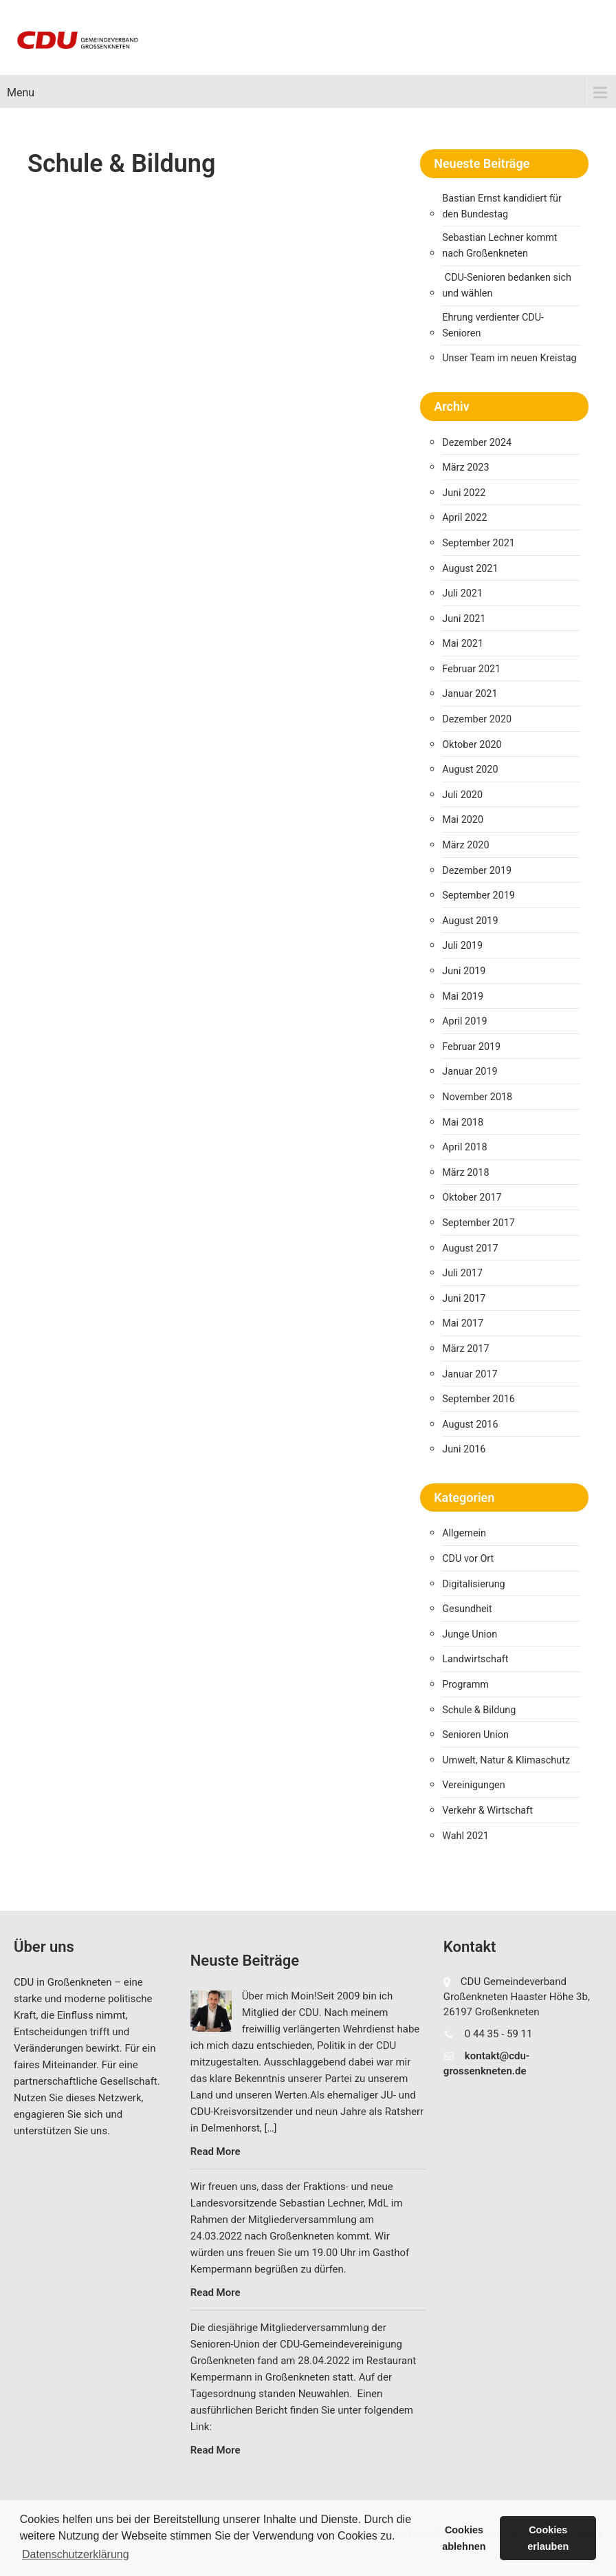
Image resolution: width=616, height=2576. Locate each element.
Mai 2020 (462, 820)
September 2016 (478, 1399)
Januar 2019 (469, 1071)
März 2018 (465, 1173)
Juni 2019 (463, 971)
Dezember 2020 (477, 719)
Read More (215, 2151)
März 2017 (465, 1349)
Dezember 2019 (477, 871)
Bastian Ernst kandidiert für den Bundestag (502, 206)
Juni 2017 (463, 1299)
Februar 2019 (471, 1047)
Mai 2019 (462, 996)
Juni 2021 (463, 619)
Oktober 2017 (471, 1197)
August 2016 (470, 1424)
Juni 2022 (463, 493)
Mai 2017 (462, 1323)
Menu (20, 92)
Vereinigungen (473, 1785)
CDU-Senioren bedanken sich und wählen (506, 285)
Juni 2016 (463, 1449)
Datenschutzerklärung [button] (75, 2554)
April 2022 (464, 518)
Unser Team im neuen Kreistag (509, 358)
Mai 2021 (462, 644)
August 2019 (470, 921)
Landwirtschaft (475, 1659)
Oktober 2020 (471, 745)
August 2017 (470, 1248)
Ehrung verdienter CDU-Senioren (493, 325)
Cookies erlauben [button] (548, 2538)
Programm (465, 1684)
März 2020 (465, 845)
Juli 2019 (462, 946)
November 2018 (477, 1097)
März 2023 (465, 467)
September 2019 (478, 895)
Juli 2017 (462, 1273)
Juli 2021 (462, 593)
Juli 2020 (462, 795)
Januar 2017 (469, 1374)
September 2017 (478, 1223)
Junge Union (469, 1634)
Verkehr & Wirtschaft (487, 1810)
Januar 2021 (469, 694)
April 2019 (464, 1021)
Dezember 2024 (477, 443)
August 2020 (470, 769)
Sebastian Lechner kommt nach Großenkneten (499, 245)
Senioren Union (475, 1735)
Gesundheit (467, 1609)
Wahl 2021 (465, 1836)
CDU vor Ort (468, 1559)
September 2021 (478, 543)
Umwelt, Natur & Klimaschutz (506, 1760)
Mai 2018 (462, 1122)
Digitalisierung (473, 1584)
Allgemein (464, 1533)
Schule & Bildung (479, 1710)
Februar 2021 (471, 669)
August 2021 (470, 569)
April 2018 (464, 1147)
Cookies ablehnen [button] (463, 2538)
